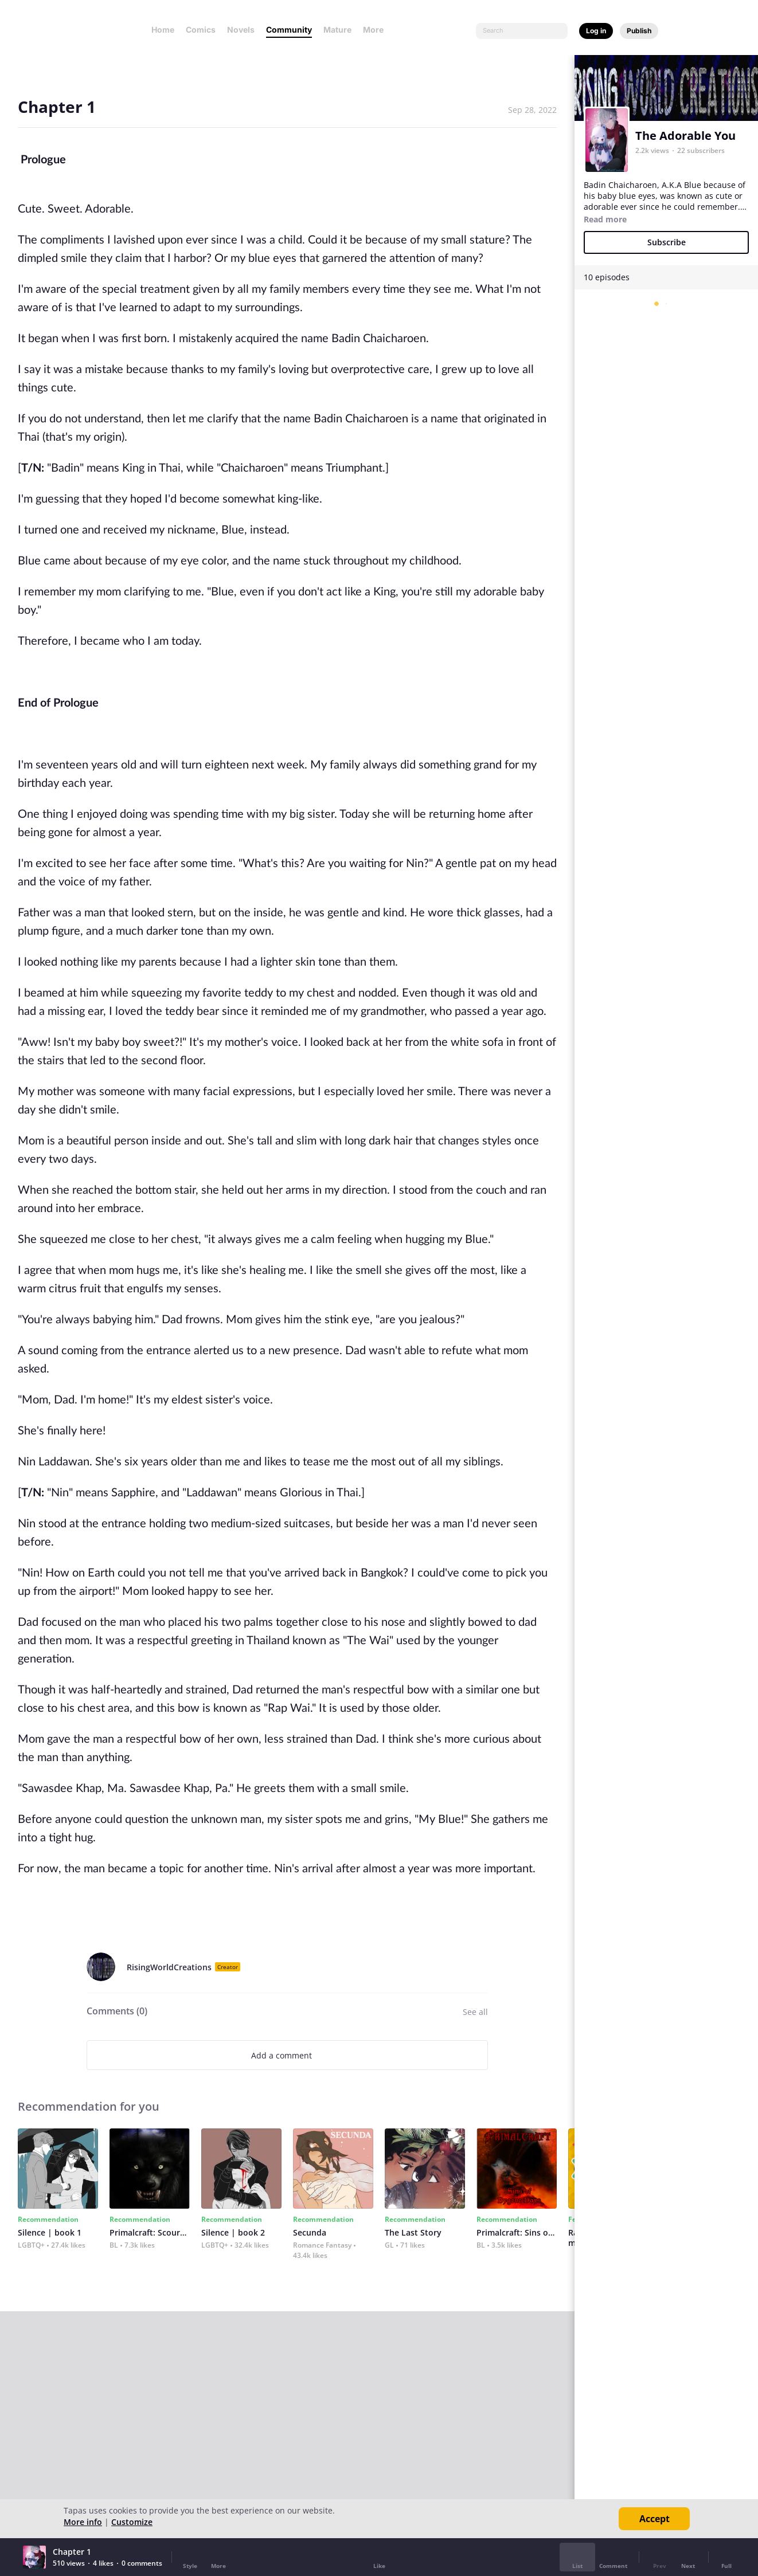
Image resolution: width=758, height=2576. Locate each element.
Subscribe (666, 242)
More (376, 29)
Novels (241, 29)
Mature (337, 29)
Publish (639, 30)
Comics (201, 29)
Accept (654, 2518)
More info (83, 2521)
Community (289, 29)
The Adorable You (685, 135)
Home (162, 29)
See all (475, 2011)
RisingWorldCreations (169, 1967)
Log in (596, 30)
